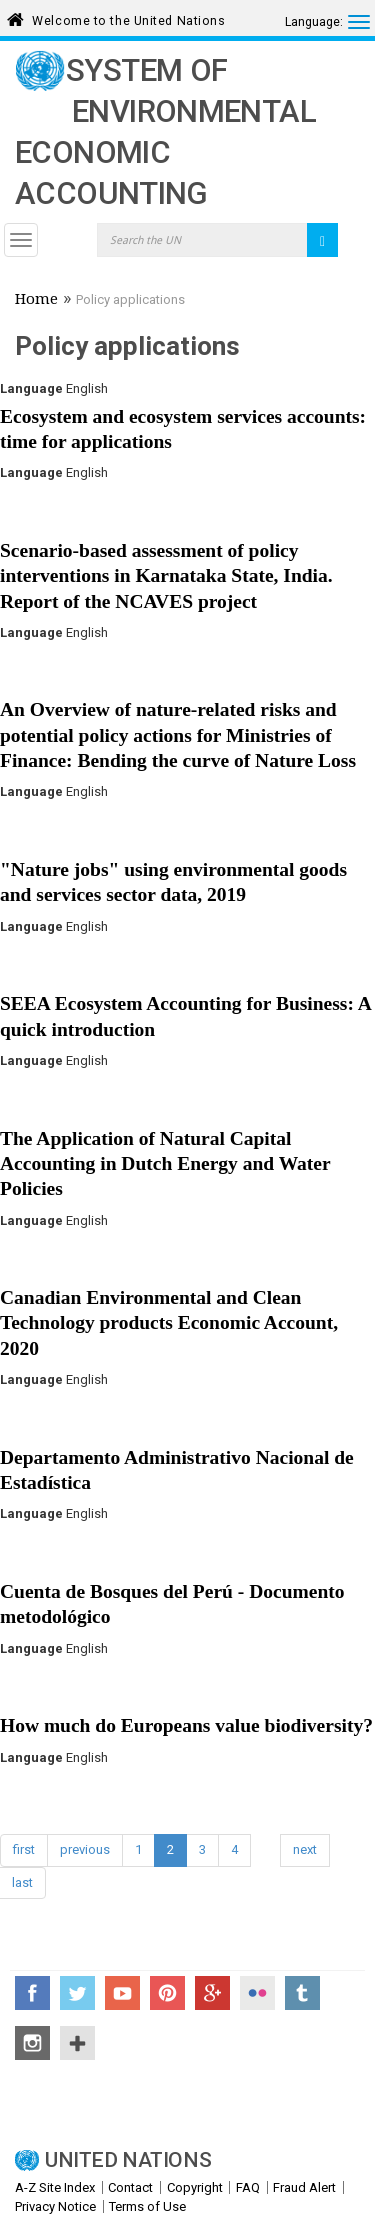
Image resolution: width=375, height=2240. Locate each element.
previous (85, 1849)
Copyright (195, 2187)
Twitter (77, 1993)
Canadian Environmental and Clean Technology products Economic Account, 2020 (169, 1323)
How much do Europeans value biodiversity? (186, 1725)
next (305, 1849)
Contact (130, 2187)
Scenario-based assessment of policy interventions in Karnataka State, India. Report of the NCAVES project (166, 576)
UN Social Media (77, 2043)
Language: (314, 22)
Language (31, 388)
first (24, 1849)
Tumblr (302, 1993)
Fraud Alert (304, 2187)
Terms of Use (147, 2206)
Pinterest (167, 1993)
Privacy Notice (55, 2206)
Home (36, 301)
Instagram (32, 2043)
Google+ (212, 1993)
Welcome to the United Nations (128, 17)
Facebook (32, 1993)
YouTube (122, 1993)
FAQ (248, 2187)
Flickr (257, 1993)
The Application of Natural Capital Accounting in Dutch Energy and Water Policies (165, 1164)
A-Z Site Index (55, 2187)
